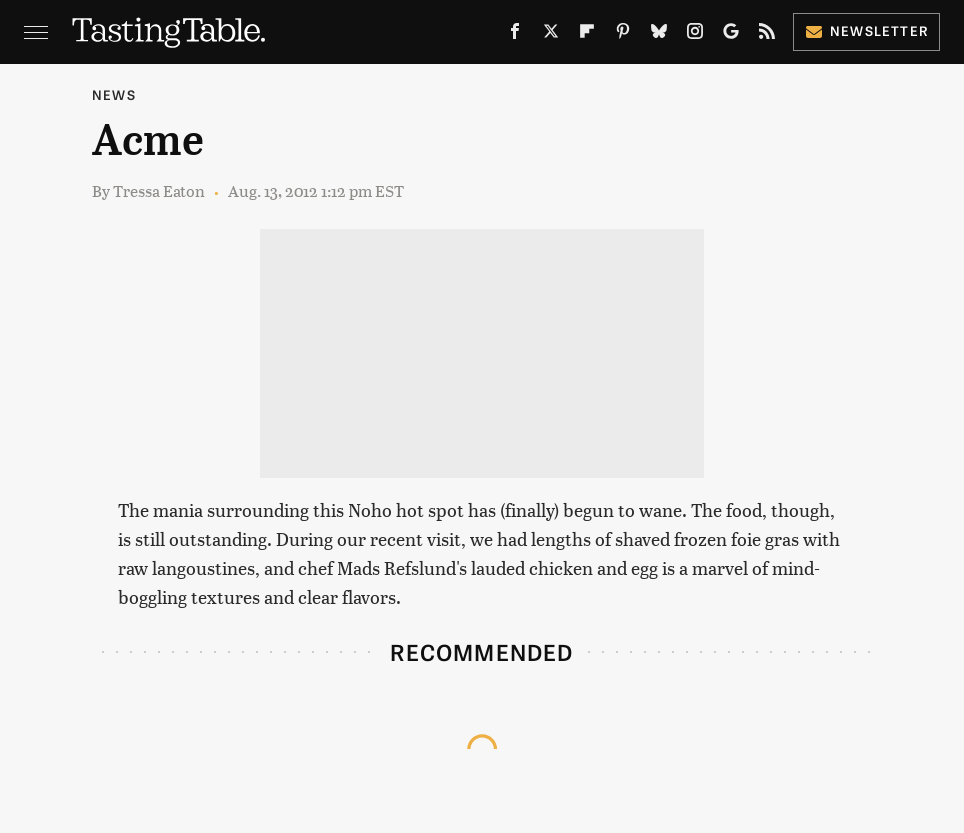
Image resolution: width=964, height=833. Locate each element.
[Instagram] (695, 35)
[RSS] (767, 35)
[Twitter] (551, 35)
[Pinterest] (623, 35)
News (114, 94)
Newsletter (866, 30)
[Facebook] (515, 35)
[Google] (731, 35)
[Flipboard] (587, 35)
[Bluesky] (659, 35)
